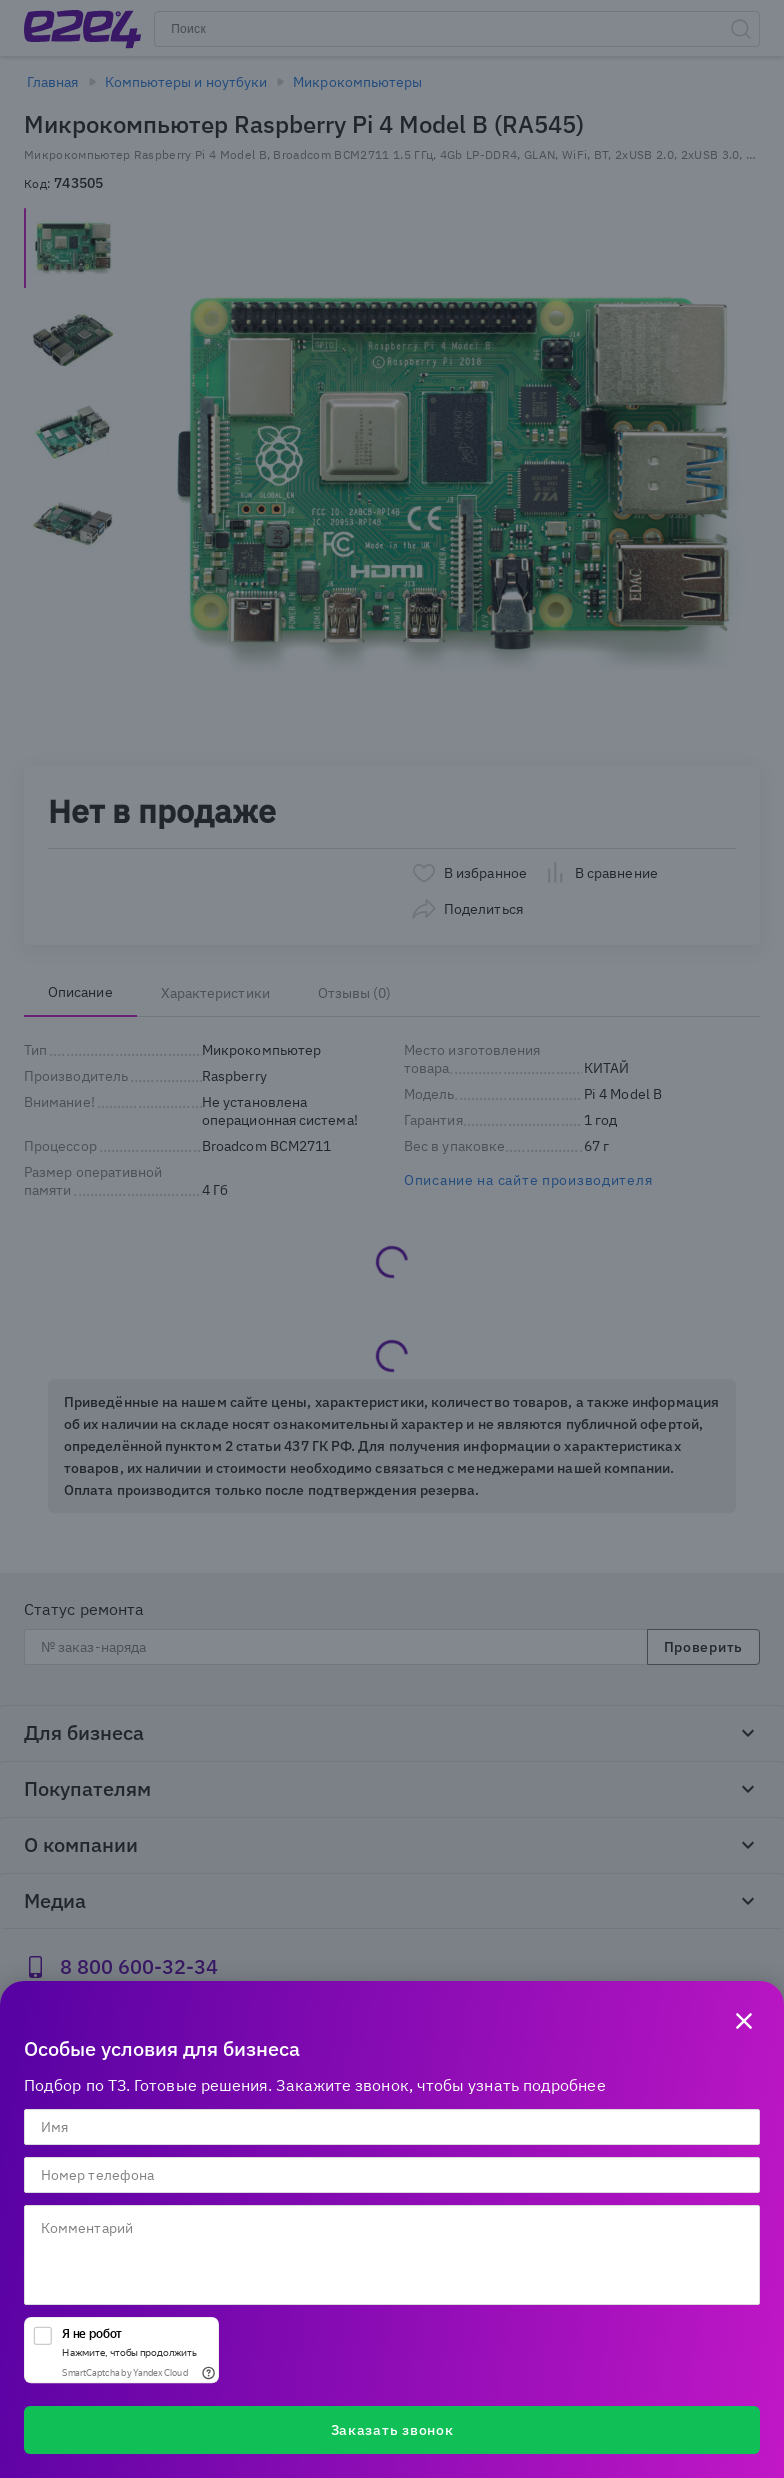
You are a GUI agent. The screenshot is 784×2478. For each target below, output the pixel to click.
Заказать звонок (392, 2430)
